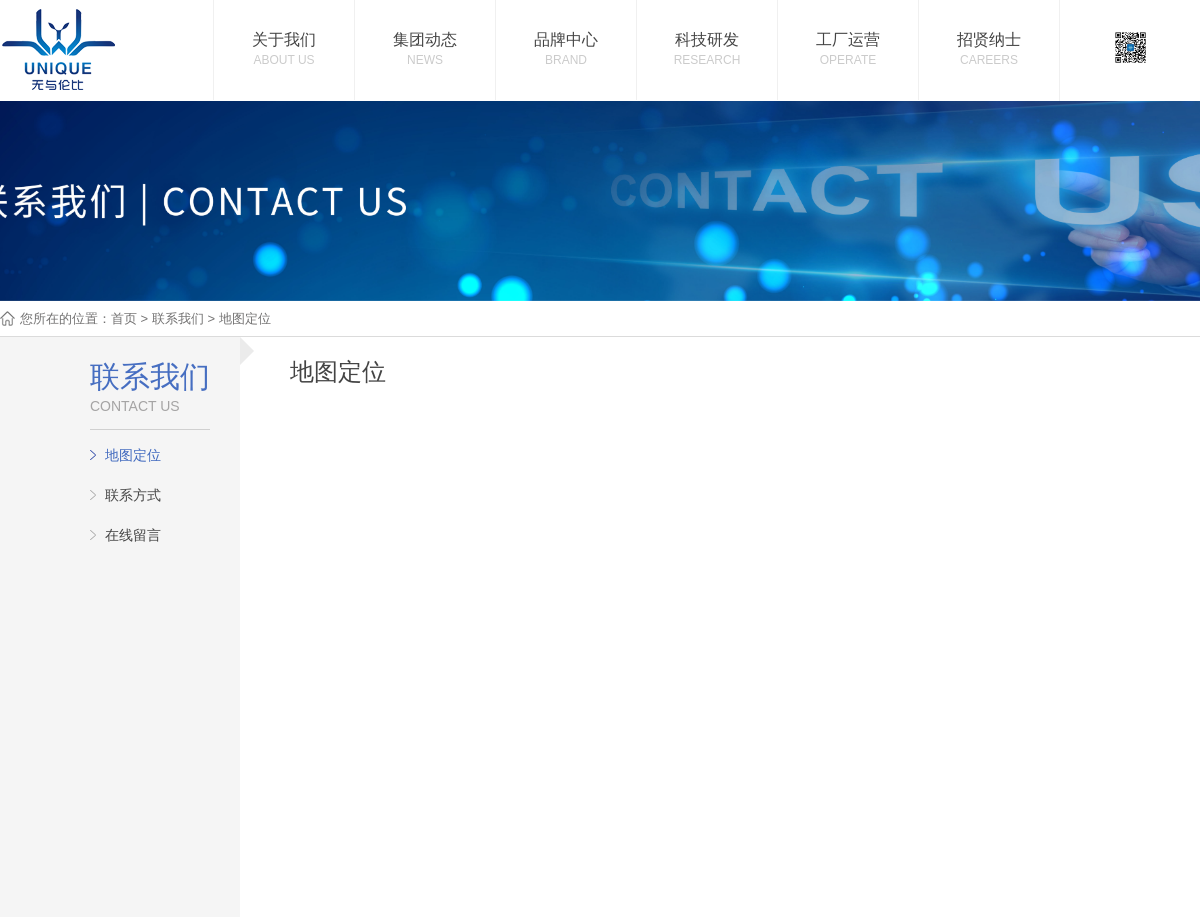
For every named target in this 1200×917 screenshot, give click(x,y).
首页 (124, 318)
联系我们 (178, 318)
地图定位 (133, 455)
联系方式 (133, 495)
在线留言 (133, 535)
